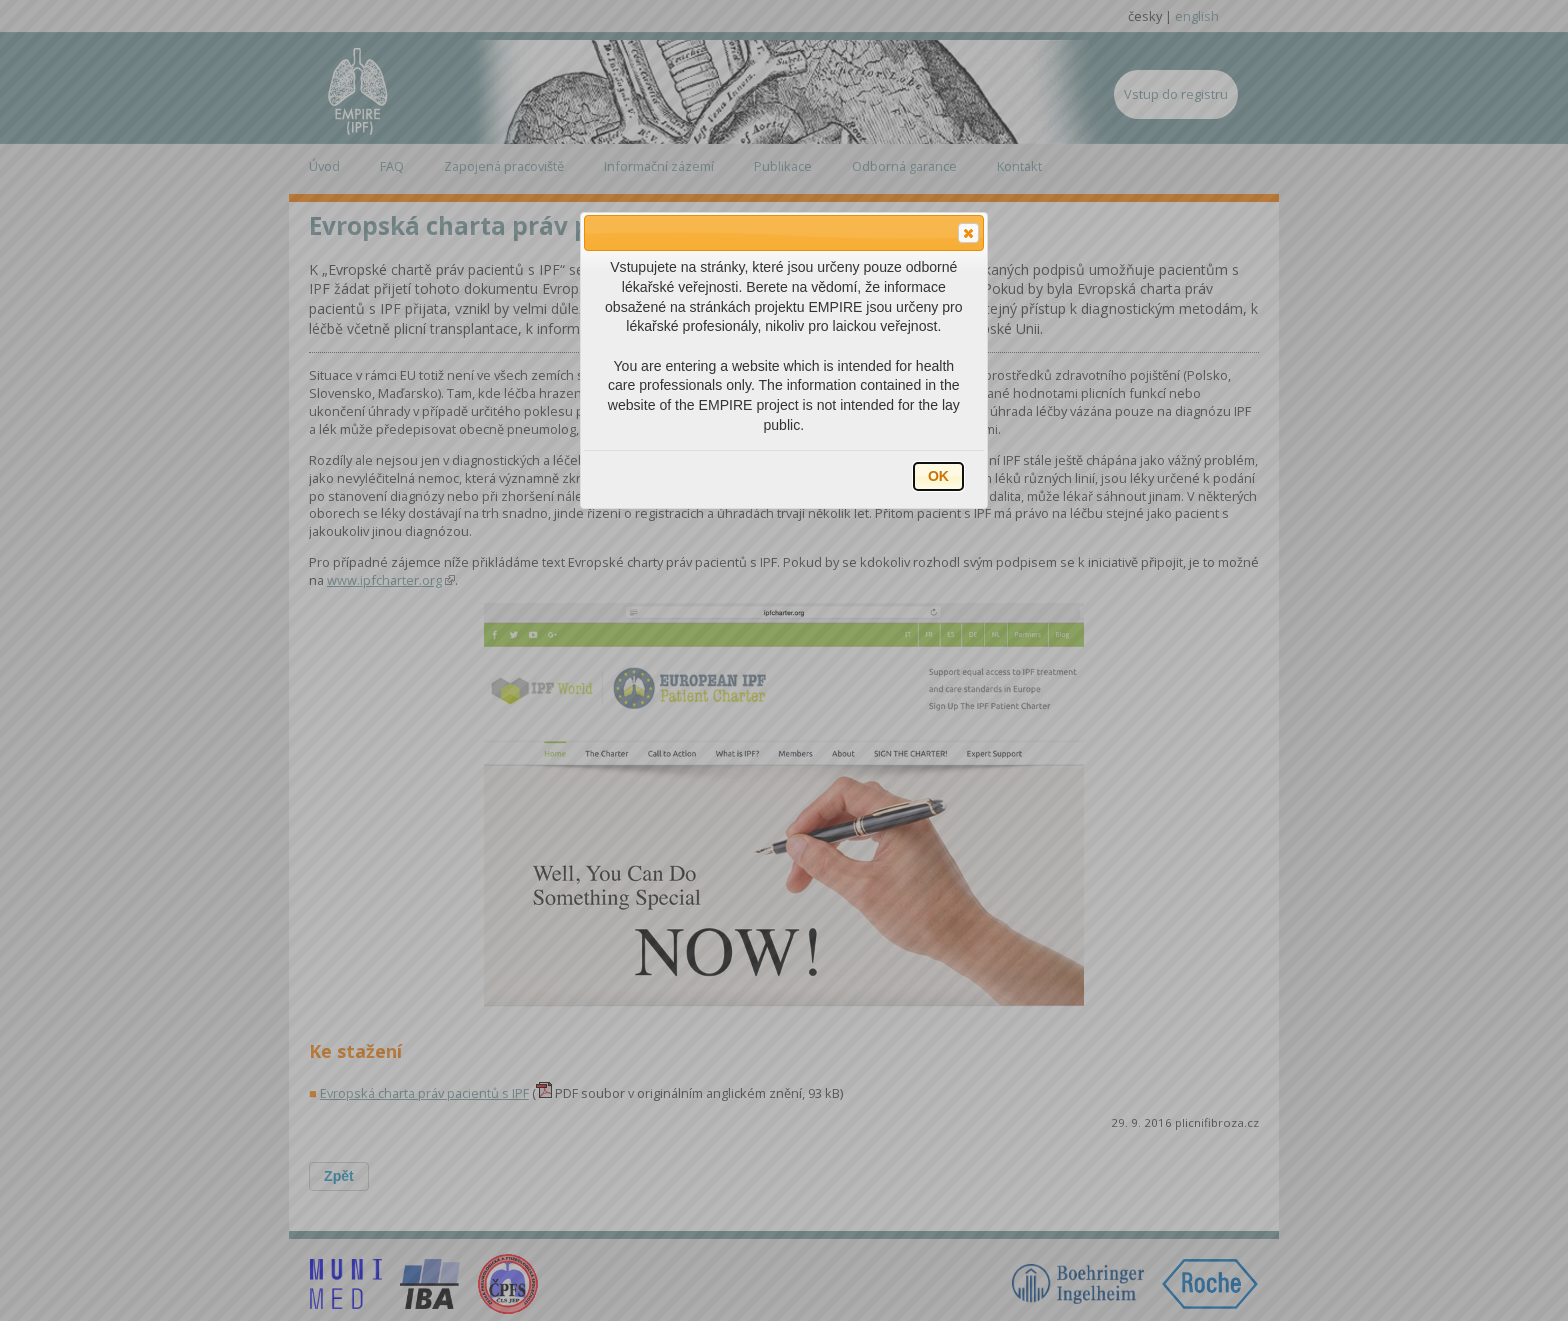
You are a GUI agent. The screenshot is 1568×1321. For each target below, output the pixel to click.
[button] (968, 233)
